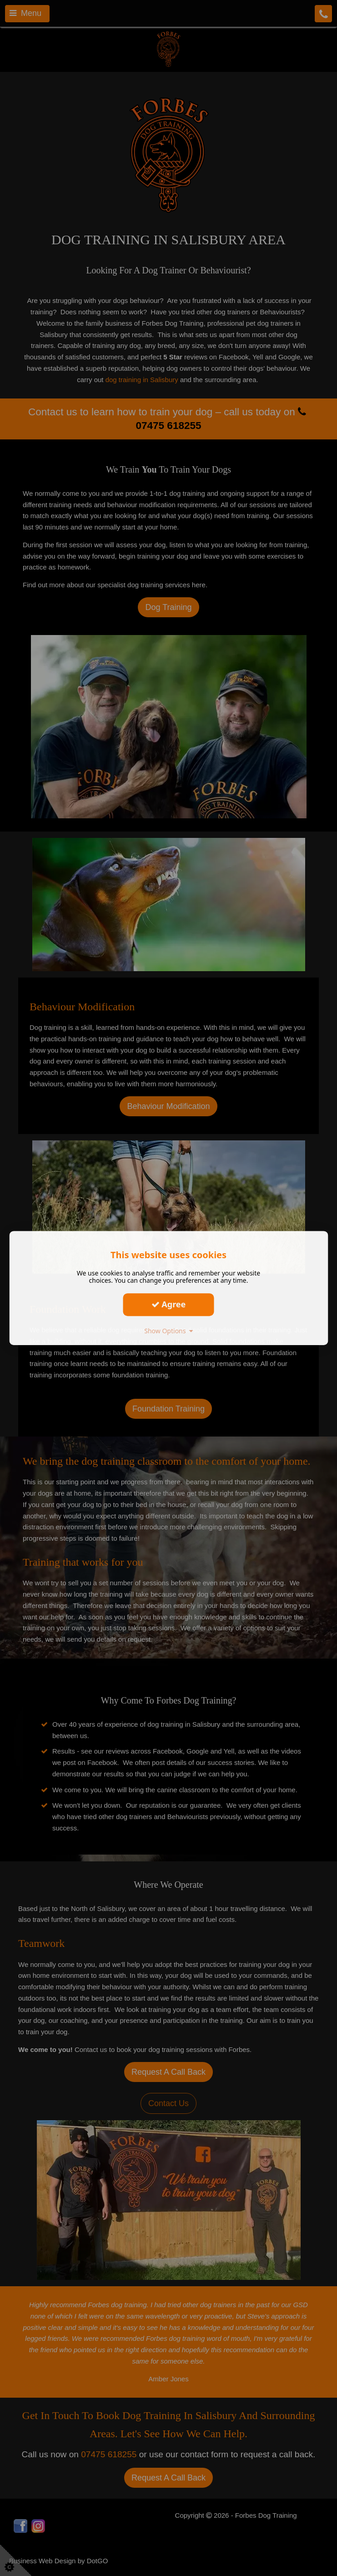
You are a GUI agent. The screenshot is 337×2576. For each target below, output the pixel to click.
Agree (168, 1304)
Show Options (168, 1330)
